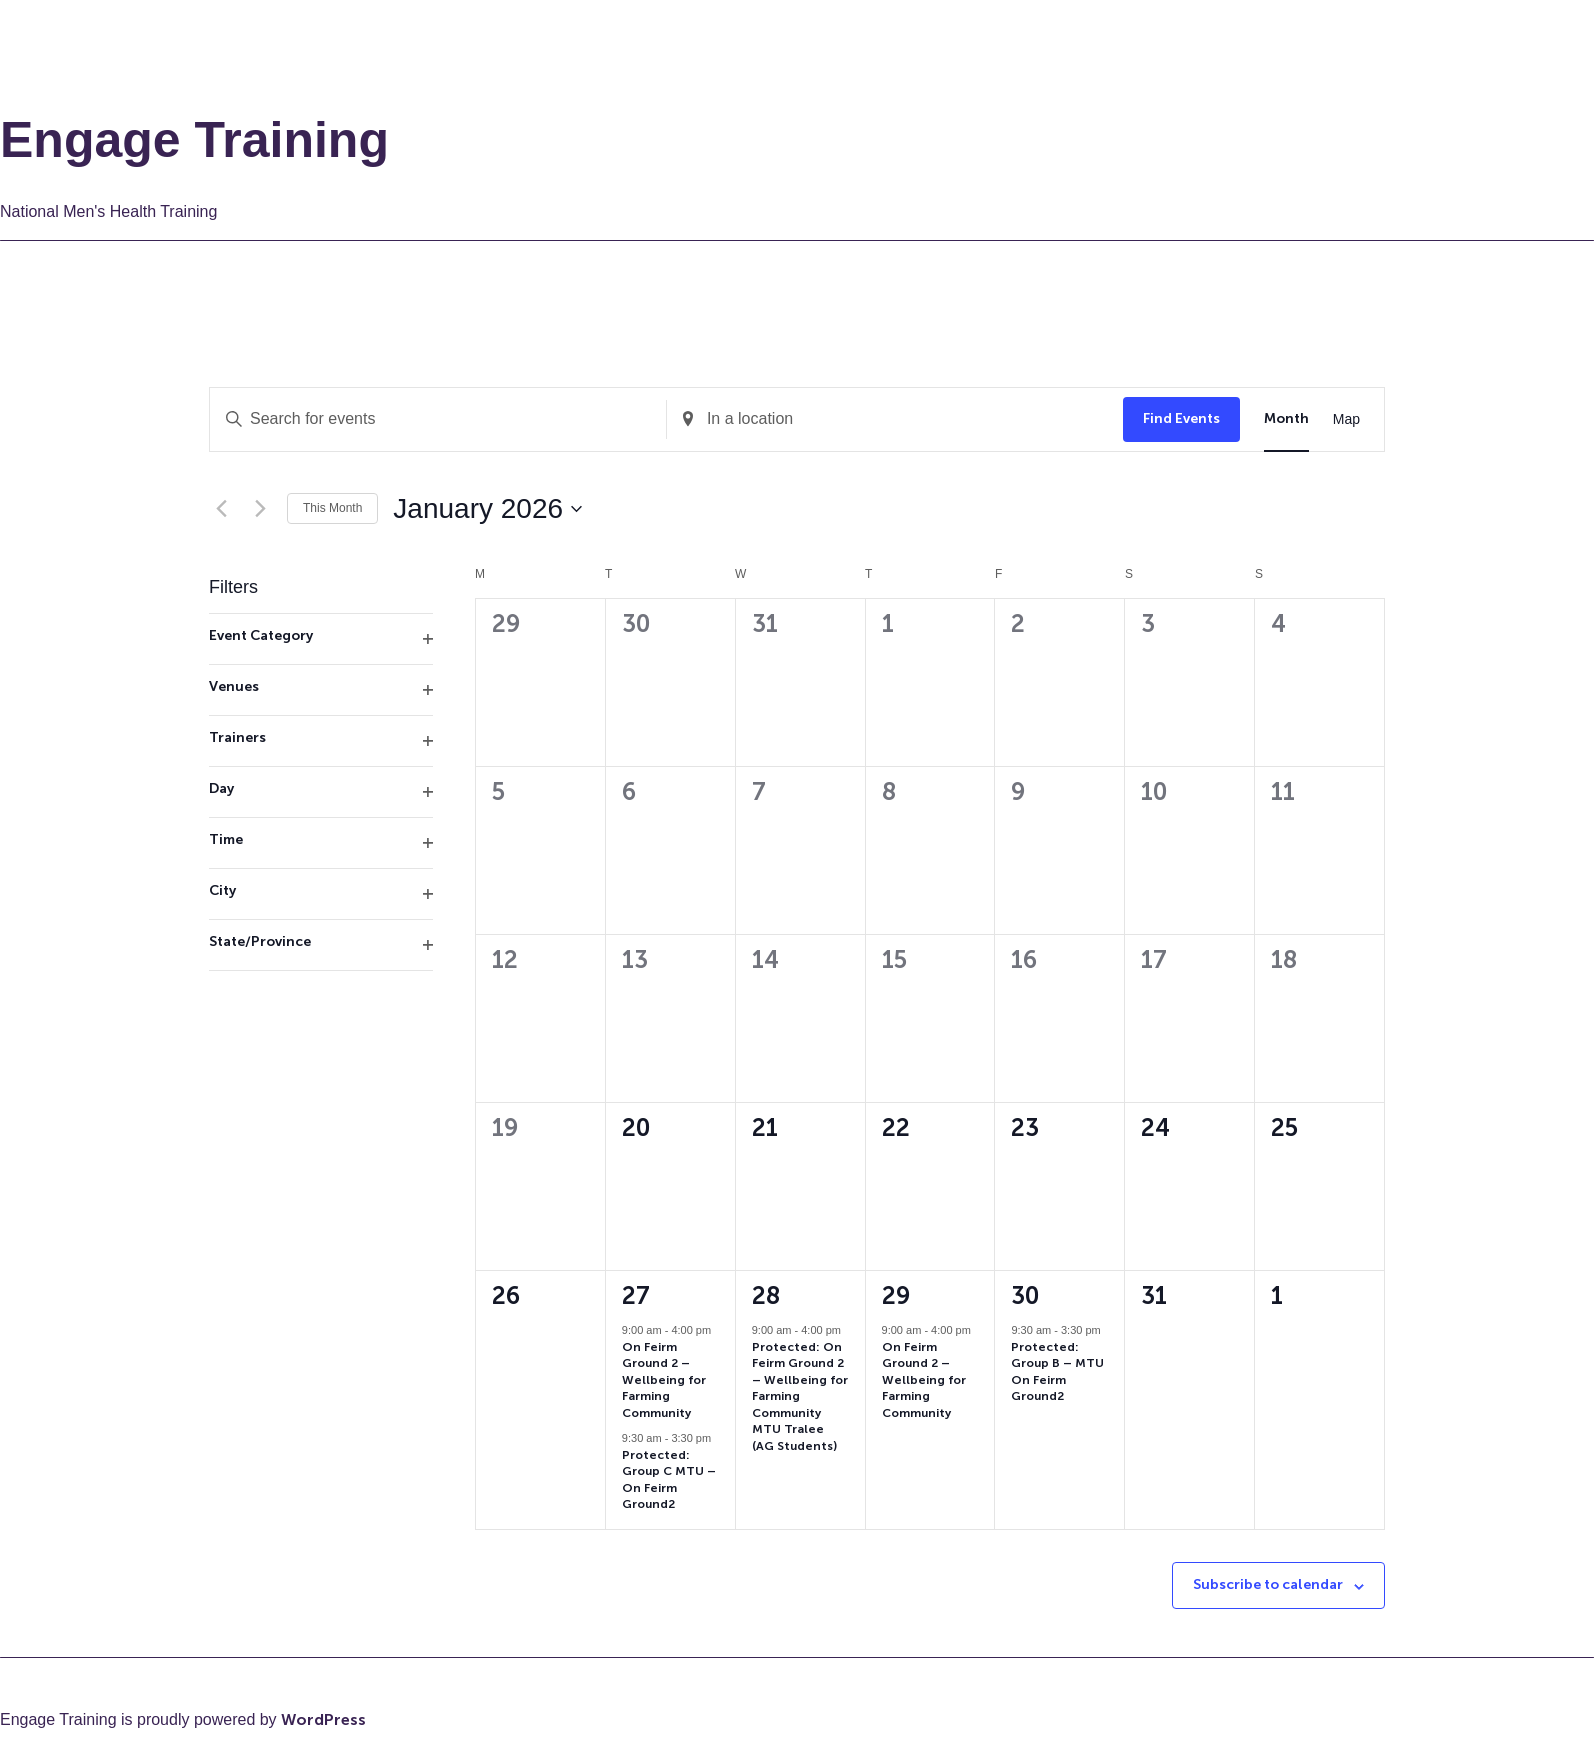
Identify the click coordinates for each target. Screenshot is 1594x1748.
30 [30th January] (1025, 1295)
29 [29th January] (896, 1295)
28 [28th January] (766, 1295)
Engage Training (194, 140)
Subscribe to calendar (1268, 1584)
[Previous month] (221, 509)
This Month (332, 508)
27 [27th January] (636, 1295)
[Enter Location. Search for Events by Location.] (895, 419)
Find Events (1181, 418)
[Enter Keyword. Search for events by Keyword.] (438, 419)
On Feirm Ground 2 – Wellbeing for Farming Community (664, 1380)
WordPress (323, 1719)
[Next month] (260, 509)
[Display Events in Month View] (1286, 419)
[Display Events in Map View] (1346, 419)
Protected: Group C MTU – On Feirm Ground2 (669, 1480)
